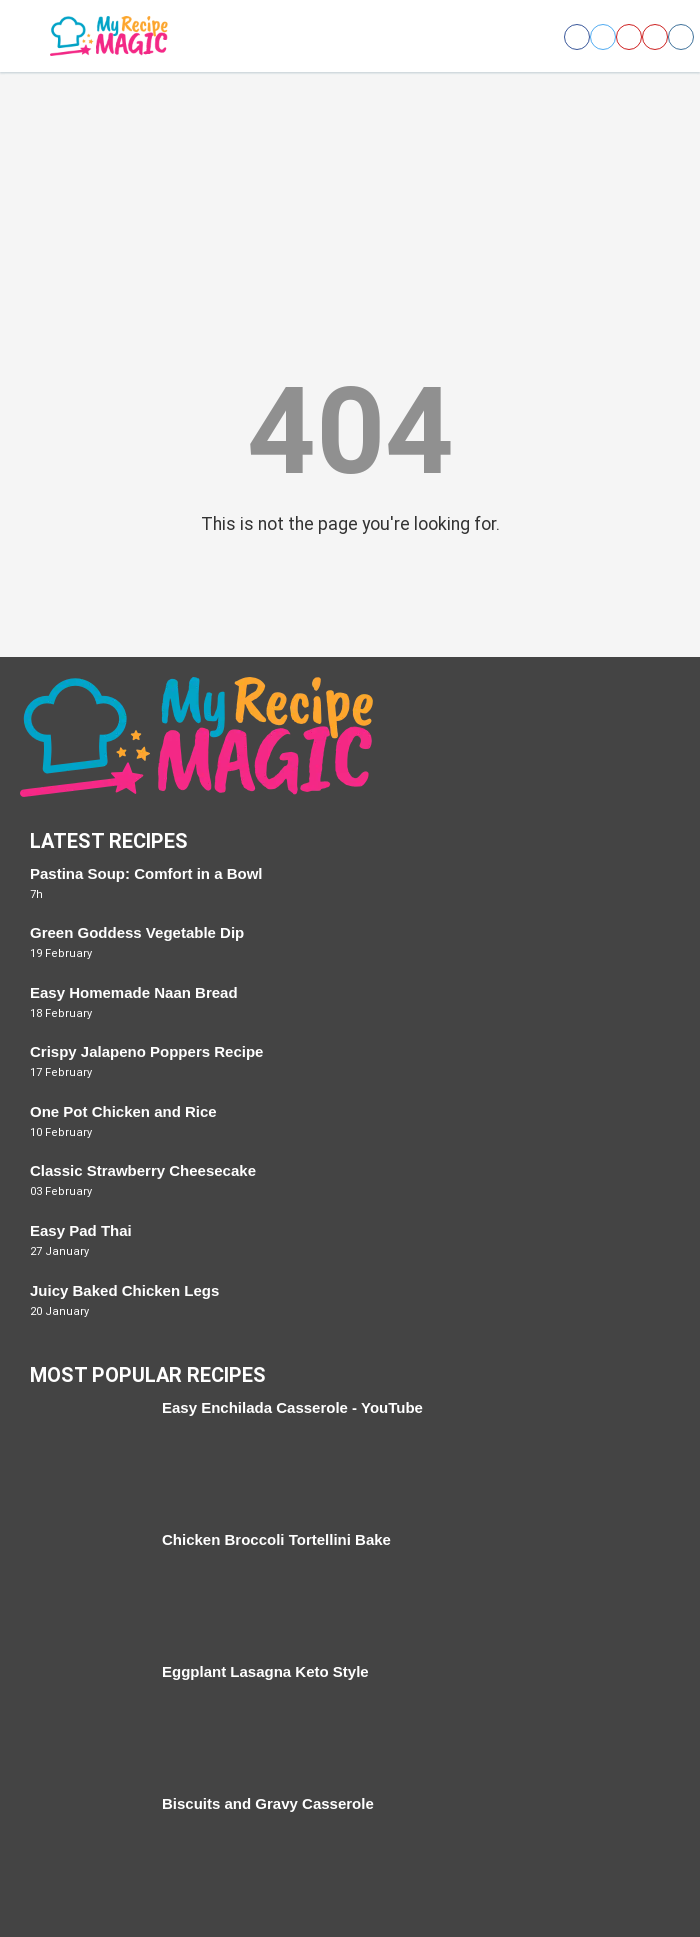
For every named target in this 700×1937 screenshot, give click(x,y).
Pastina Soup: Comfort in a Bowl (146, 873)
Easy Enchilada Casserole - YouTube (292, 1407)
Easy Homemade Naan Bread (134, 992)
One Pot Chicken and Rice (123, 1111)
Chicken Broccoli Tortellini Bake (276, 1539)
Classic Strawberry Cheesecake (143, 1170)
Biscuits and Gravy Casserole (268, 1803)
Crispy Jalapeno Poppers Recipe (146, 1051)
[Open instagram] (681, 37)
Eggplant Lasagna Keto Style (265, 1671)
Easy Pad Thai (81, 1230)
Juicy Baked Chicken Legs (124, 1290)
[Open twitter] (603, 37)
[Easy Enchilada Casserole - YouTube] (86, 1455)
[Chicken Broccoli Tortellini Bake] (86, 1587)
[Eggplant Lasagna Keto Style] (86, 1719)
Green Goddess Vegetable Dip (137, 932)
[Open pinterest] (629, 37)
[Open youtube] (655, 37)
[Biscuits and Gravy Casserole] (86, 1851)
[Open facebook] (577, 37)
